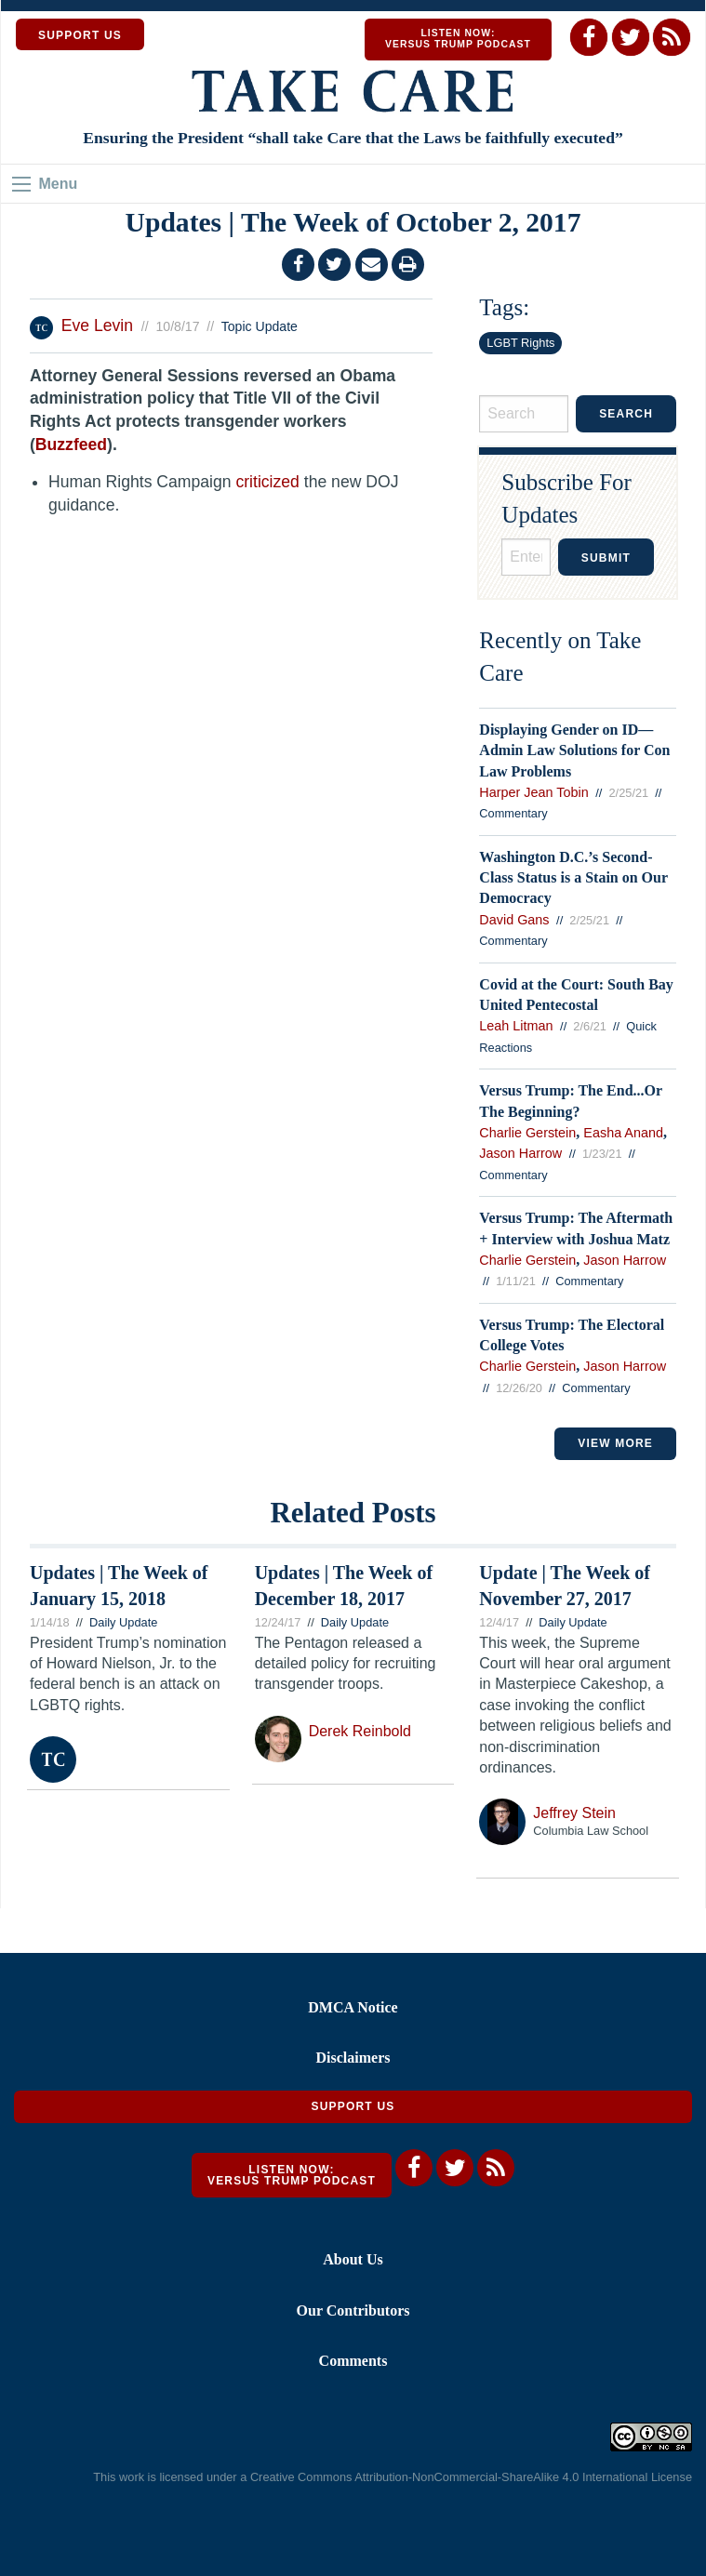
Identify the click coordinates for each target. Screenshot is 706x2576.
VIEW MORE (615, 1443)
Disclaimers (353, 2057)
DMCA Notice (352, 2007)
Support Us (352, 2106)
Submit (606, 557)
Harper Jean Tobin (533, 792)
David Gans (514, 919)
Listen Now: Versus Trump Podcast (458, 38)
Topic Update (259, 326)
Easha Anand (623, 1132)
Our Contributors (353, 2310)
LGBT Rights (520, 343)
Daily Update (123, 1622)
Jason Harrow (520, 1153)
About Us (352, 2259)
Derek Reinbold (360, 1731)
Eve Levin (97, 325)
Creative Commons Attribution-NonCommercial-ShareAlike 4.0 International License (471, 2477)
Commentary (513, 813)
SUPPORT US (80, 35)
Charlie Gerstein (527, 1132)
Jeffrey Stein (574, 1813)
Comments (353, 2361)
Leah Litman (516, 1025)
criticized (267, 481)
